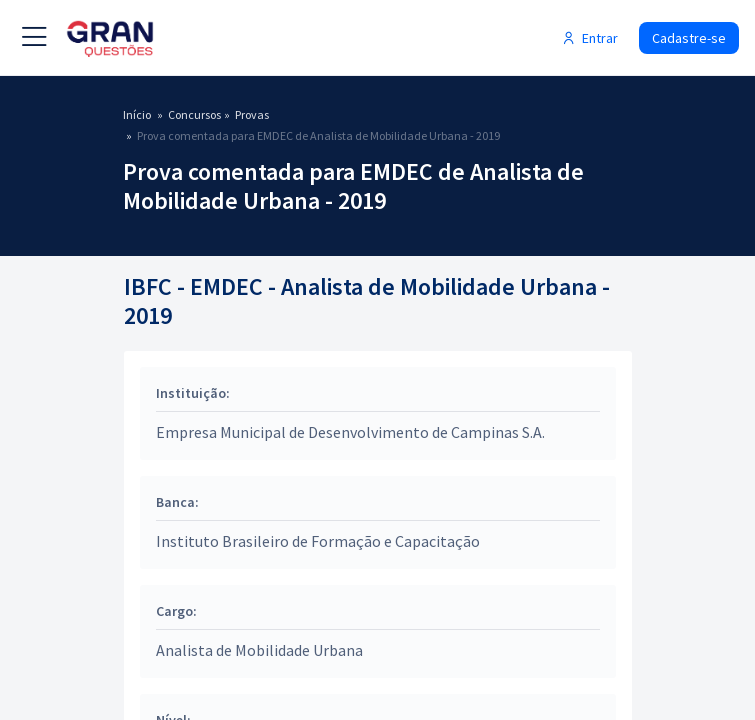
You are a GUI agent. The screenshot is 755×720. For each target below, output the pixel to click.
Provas (252, 114)
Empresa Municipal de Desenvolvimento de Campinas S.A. (350, 432)
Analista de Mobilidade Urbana (259, 650)
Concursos (194, 114)
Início (137, 114)
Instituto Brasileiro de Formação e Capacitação (318, 541)
